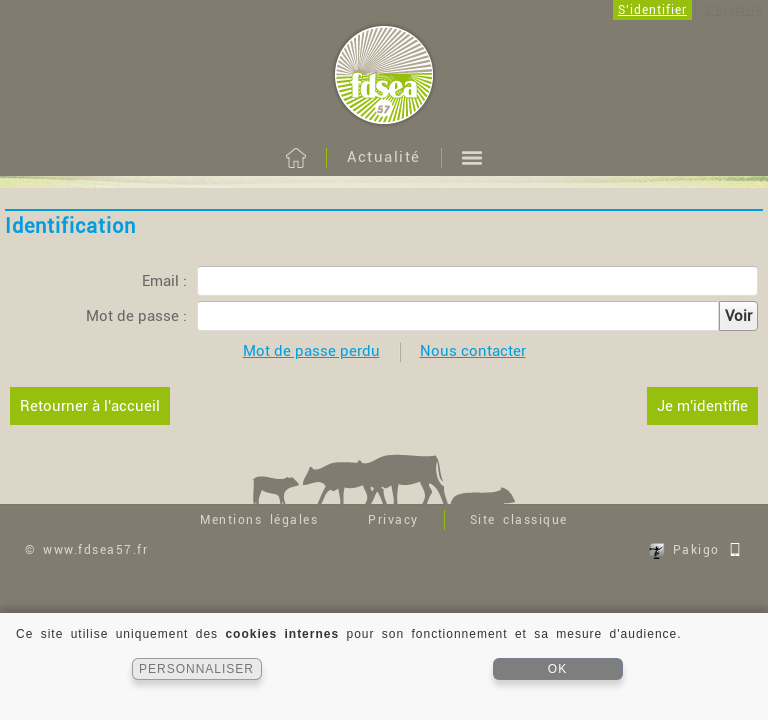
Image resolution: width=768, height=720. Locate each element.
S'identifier (652, 10)
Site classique (519, 520)
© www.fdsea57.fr (86, 550)
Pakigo (696, 550)
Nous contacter (473, 351)
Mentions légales (259, 520)
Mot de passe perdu (311, 351)
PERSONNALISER (196, 669)
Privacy (393, 520)
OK (557, 669)
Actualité (384, 157)
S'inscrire (733, 10)
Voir (738, 316)
